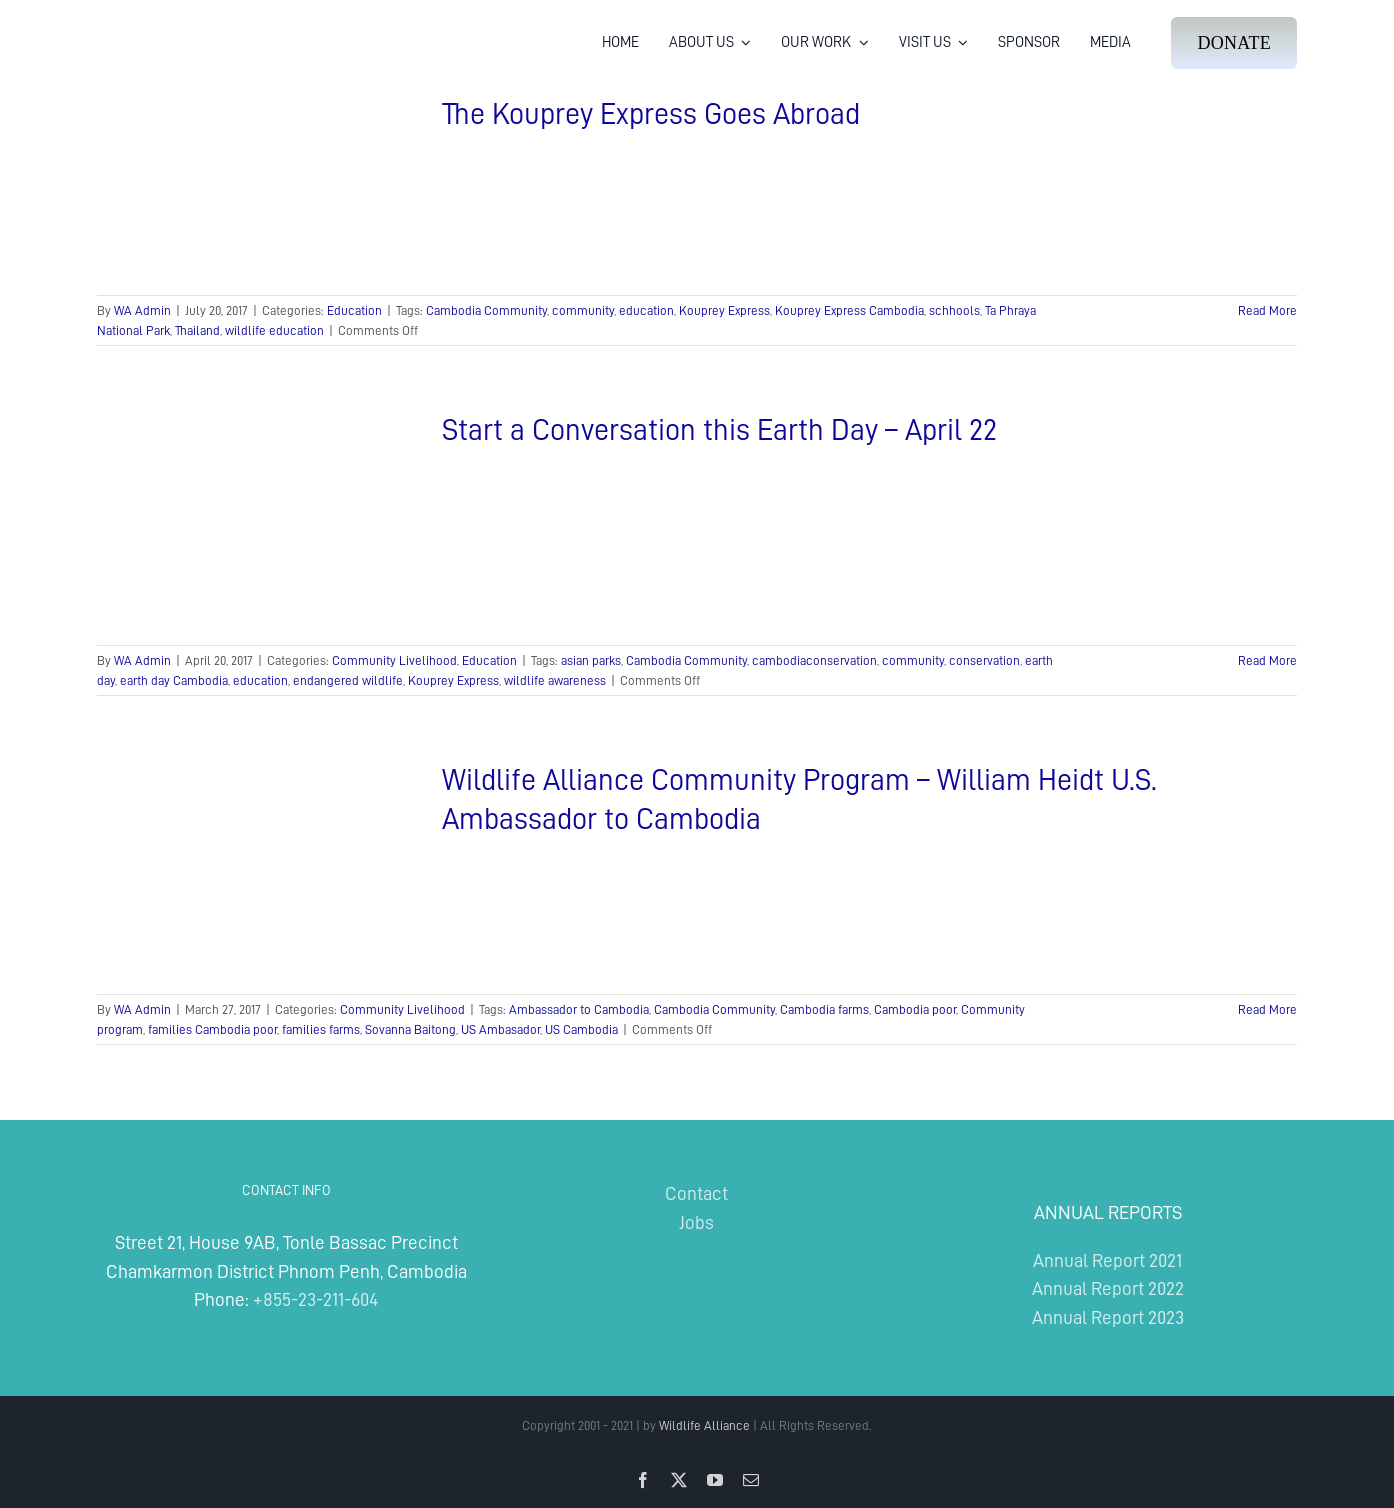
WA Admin (142, 310)
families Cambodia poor (212, 1029)
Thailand (197, 330)
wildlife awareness (555, 680)
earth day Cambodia (174, 680)
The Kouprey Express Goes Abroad (651, 114)
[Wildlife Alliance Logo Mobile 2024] (159, 25)
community (583, 310)
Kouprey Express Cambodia (849, 310)
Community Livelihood (394, 660)
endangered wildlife (348, 680)
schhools (954, 310)
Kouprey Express (724, 310)
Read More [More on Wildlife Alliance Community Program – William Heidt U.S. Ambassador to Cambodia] (1267, 1009)
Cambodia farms (824, 1009)
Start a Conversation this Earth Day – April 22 (719, 430)
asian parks (591, 660)
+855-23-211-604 (315, 1299)
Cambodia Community (486, 310)
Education (354, 310)
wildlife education (274, 330)
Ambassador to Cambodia (579, 1009)
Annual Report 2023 (1108, 1317)
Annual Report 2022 (1108, 1288)
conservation (984, 660)
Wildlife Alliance (704, 1425)
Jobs (696, 1222)
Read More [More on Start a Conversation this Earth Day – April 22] (1267, 660)
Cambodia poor (915, 1009)
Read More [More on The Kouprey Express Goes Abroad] (1267, 310)
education (646, 310)
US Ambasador (500, 1029)
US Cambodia (581, 1029)
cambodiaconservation (814, 660)
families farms (321, 1029)
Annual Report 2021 (1107, 1260)
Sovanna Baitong (410, 1029)
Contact (696, 1193)
